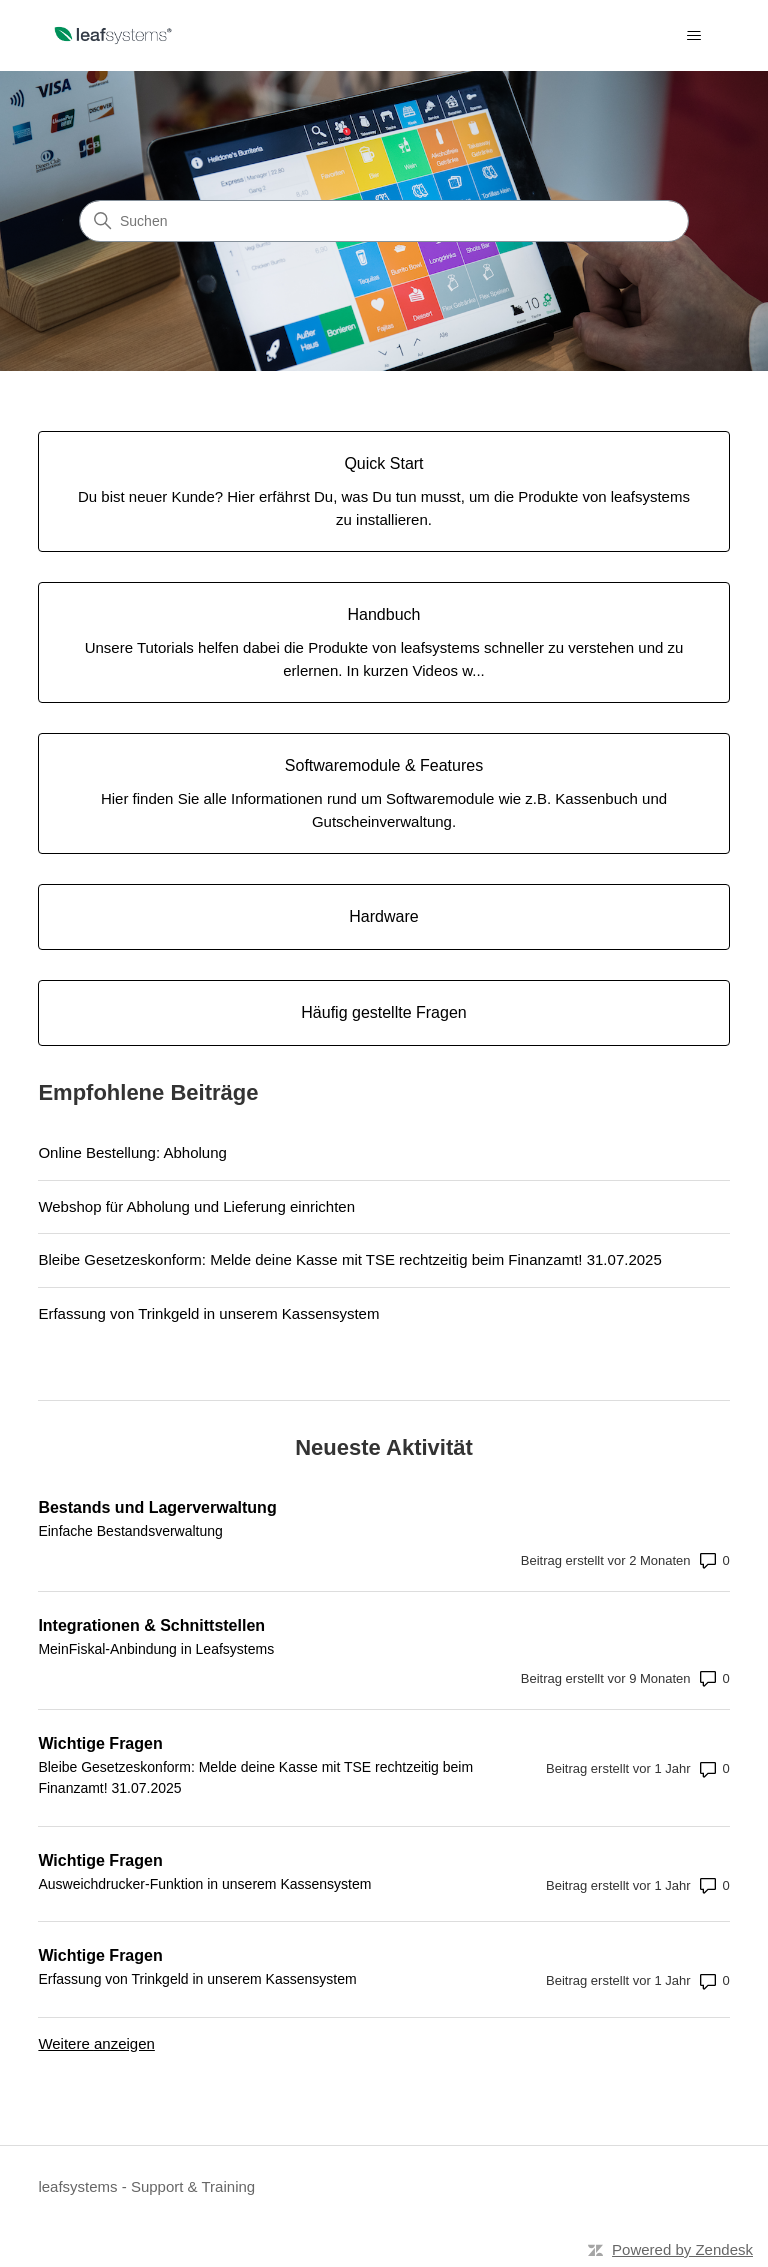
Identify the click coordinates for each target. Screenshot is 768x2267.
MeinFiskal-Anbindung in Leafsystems (156, 1649)
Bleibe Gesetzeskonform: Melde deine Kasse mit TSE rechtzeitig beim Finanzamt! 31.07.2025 (349, 1259)
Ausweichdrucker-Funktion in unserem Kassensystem (204, 1884)
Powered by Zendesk (682, 2249)
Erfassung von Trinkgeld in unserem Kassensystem (208, 1313)
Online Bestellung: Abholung (132, 1152)
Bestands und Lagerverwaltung (157, 1507)
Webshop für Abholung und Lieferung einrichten (196, 1206)
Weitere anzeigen (96, 2043)
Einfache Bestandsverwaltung (130, 1531)
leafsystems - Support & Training (146, 2186)
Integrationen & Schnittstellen (151, 1625)
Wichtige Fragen (100, 1743)
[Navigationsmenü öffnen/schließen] (694, 36)
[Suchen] (384, 221)
